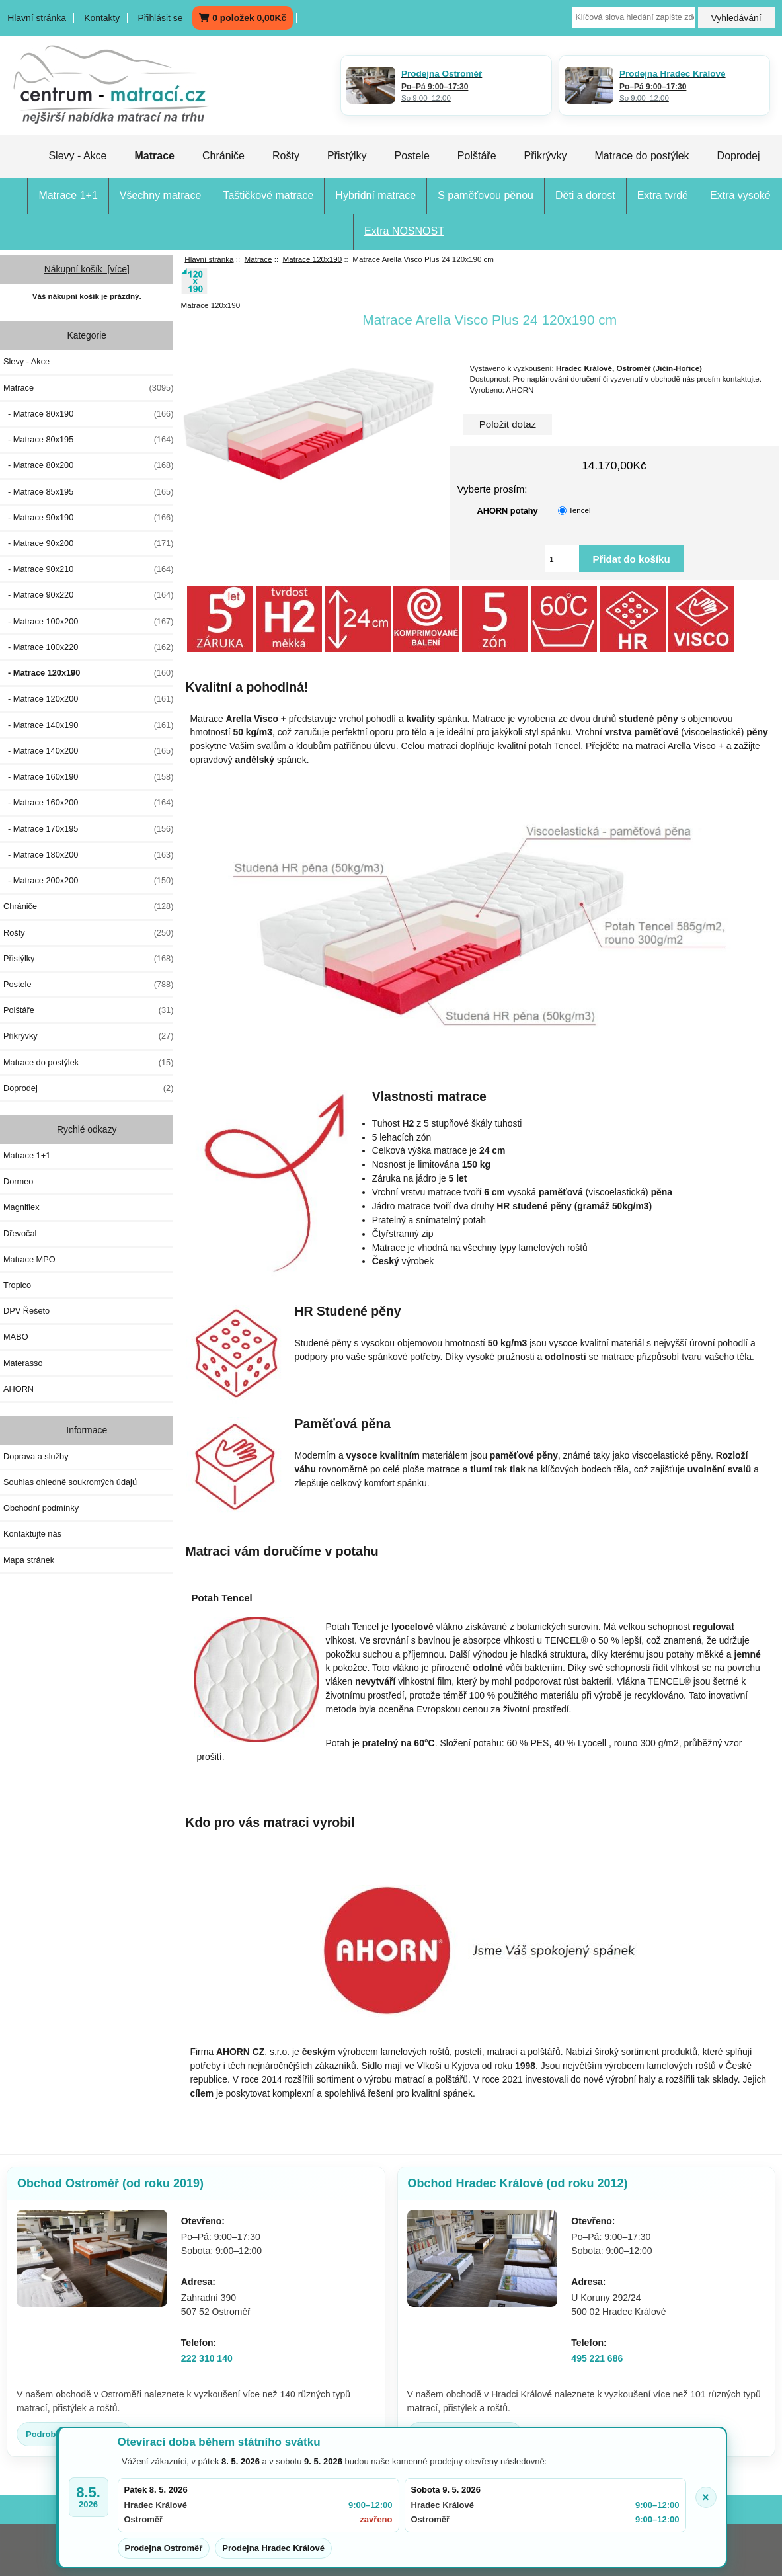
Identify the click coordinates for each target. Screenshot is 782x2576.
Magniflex (21, 1207)
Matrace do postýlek (641, 155)
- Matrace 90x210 (88, 569)
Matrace (258, 259)
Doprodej (738, 155)
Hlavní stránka (36, 18)
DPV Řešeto (26, 1311)
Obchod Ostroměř (110, 2183)
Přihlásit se (159, 18)
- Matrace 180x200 (88, 855)
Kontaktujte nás (32, 1534)
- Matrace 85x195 (88, 492)
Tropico (17, 1285)
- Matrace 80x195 (88, 439)
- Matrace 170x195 (88, 829)
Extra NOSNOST (404, 231)
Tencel (579, 510)
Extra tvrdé (662, 195)
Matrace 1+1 (67, 195)
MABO (15, 1337)
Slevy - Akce (77, 155)
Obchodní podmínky (41, 1508)
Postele (411, 155)
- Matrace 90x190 (88, 517)
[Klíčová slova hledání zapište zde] (633, 17)
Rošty (285, 155)
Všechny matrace (161, 195)
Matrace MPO (29, 1259)
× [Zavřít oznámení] (705, 2497)
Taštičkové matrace (268, 195)
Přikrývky (545, 155)
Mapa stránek (28, 1560)
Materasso (23, 1363)
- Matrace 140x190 (88, 725)
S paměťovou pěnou (485, 195)
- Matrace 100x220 (88, 647)
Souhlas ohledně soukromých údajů (70, 1482)
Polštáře (476, 155)
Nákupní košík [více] (87, 269)
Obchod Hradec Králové (518, 2183)
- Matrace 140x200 (88, 751)
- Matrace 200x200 (88, 880)
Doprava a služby (36, 1456)
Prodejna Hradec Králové (273, 2548)
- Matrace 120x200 (88, 699)
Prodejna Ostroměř (164, 2548)
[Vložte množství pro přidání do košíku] (562, 558)
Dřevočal (19, 1233)
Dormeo (18, 1181)
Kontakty (102, 18)
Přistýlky (347, 155)
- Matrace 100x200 (88, 621)
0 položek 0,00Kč (242, 18)
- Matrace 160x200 (88, 802)
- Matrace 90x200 (88, 543)
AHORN (18, 1389)
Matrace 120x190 (312, 259)
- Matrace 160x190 (88, 777)
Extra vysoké (740, 195)
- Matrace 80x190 (88, 414)
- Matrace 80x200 (88, 465)
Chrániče (223, 155)
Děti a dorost (585, 195)
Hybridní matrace (375, 195)
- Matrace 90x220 (88, 595)
